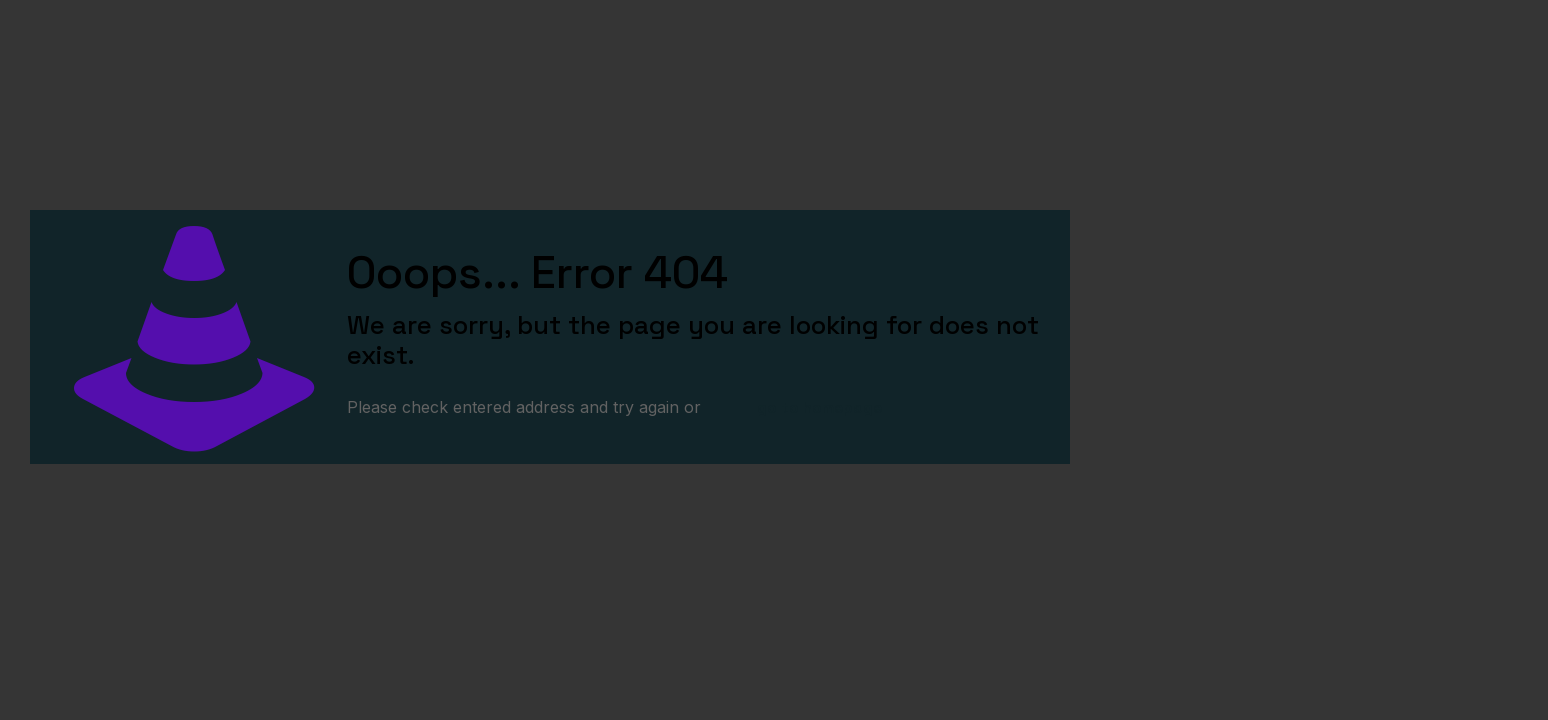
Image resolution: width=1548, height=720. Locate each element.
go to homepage (819, 407)
